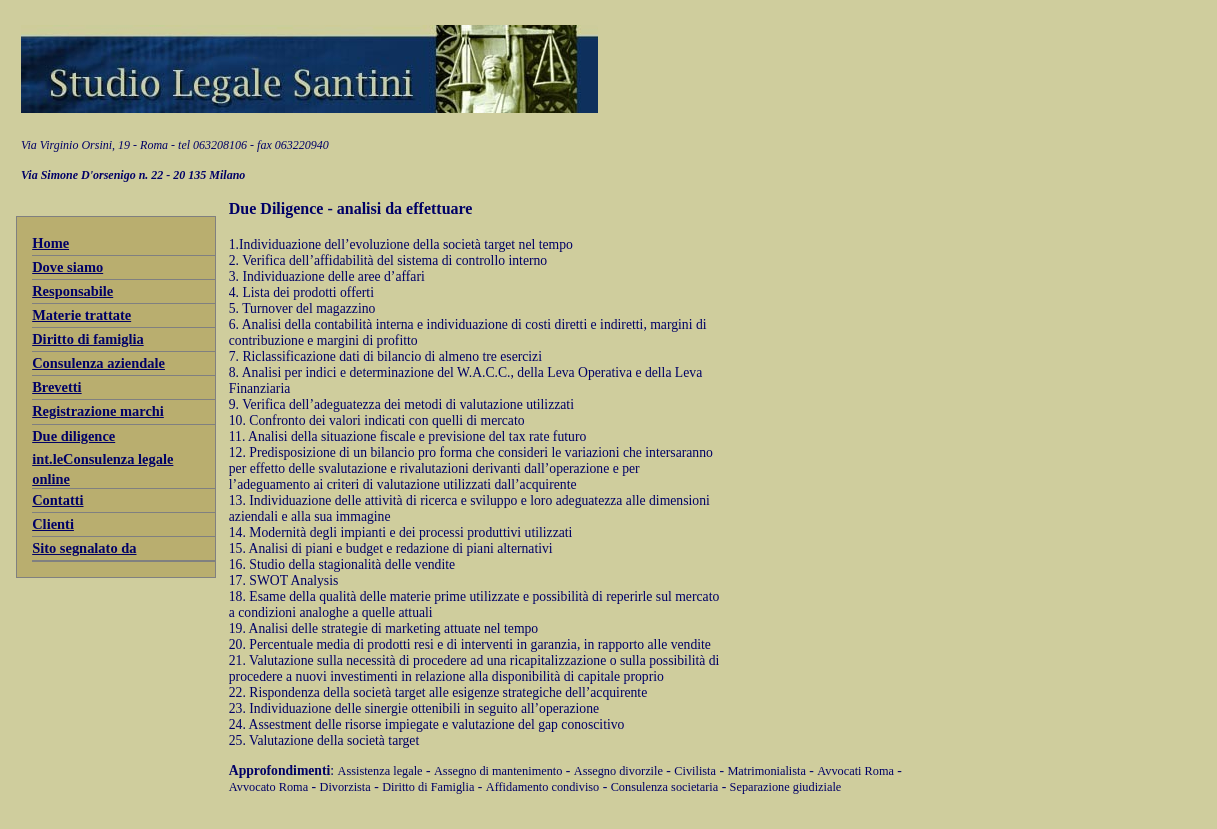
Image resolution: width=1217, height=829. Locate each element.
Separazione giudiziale (786, 787)
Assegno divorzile (618, 771)
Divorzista (345, 787)
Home (50, 243)
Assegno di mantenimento (498, 771)
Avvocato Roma (268, 787)
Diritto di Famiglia (428, 787)
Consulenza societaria (665, 787)
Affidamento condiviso (543, 787)
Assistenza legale (380, 771)
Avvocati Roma (855, 771)
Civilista (695, 771)
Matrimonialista (766, 771)
